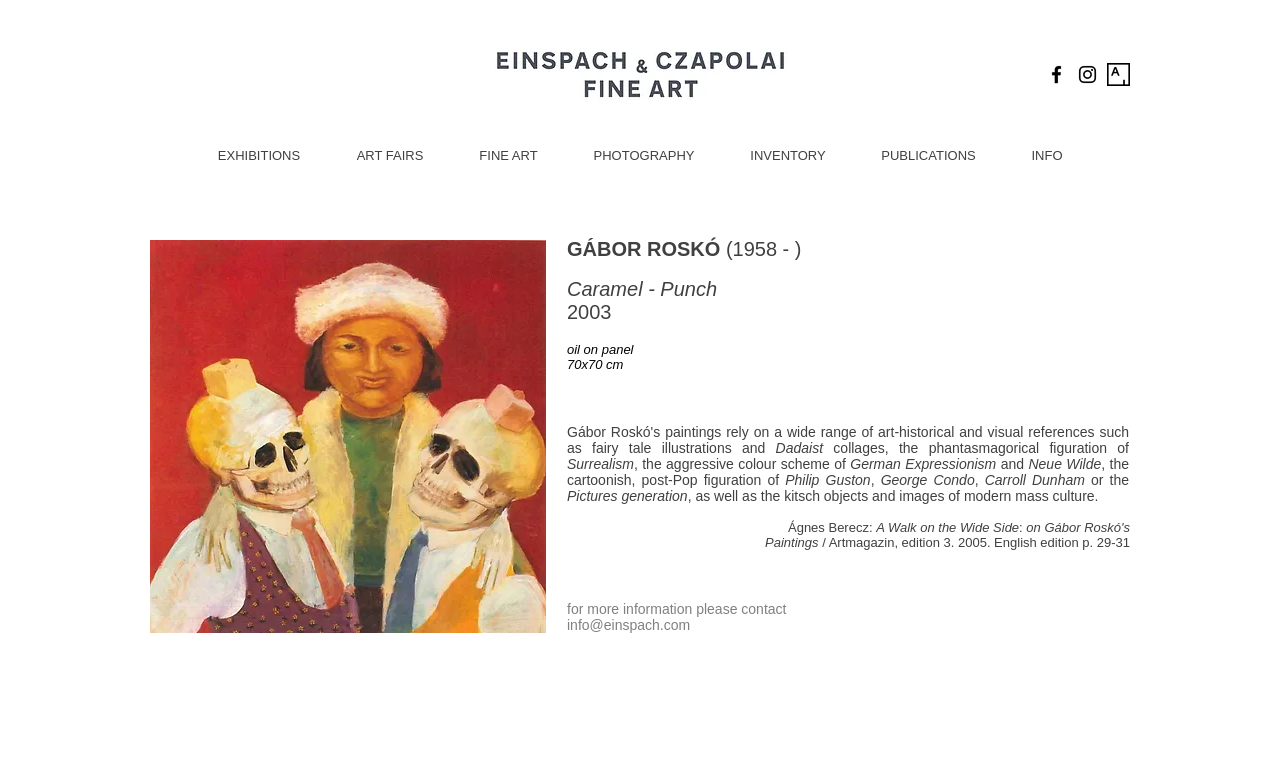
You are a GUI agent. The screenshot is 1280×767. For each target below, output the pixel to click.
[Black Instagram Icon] (1087, 74)
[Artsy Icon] (1118, 74)
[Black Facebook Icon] (1056, 74)
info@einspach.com (628, 625)
